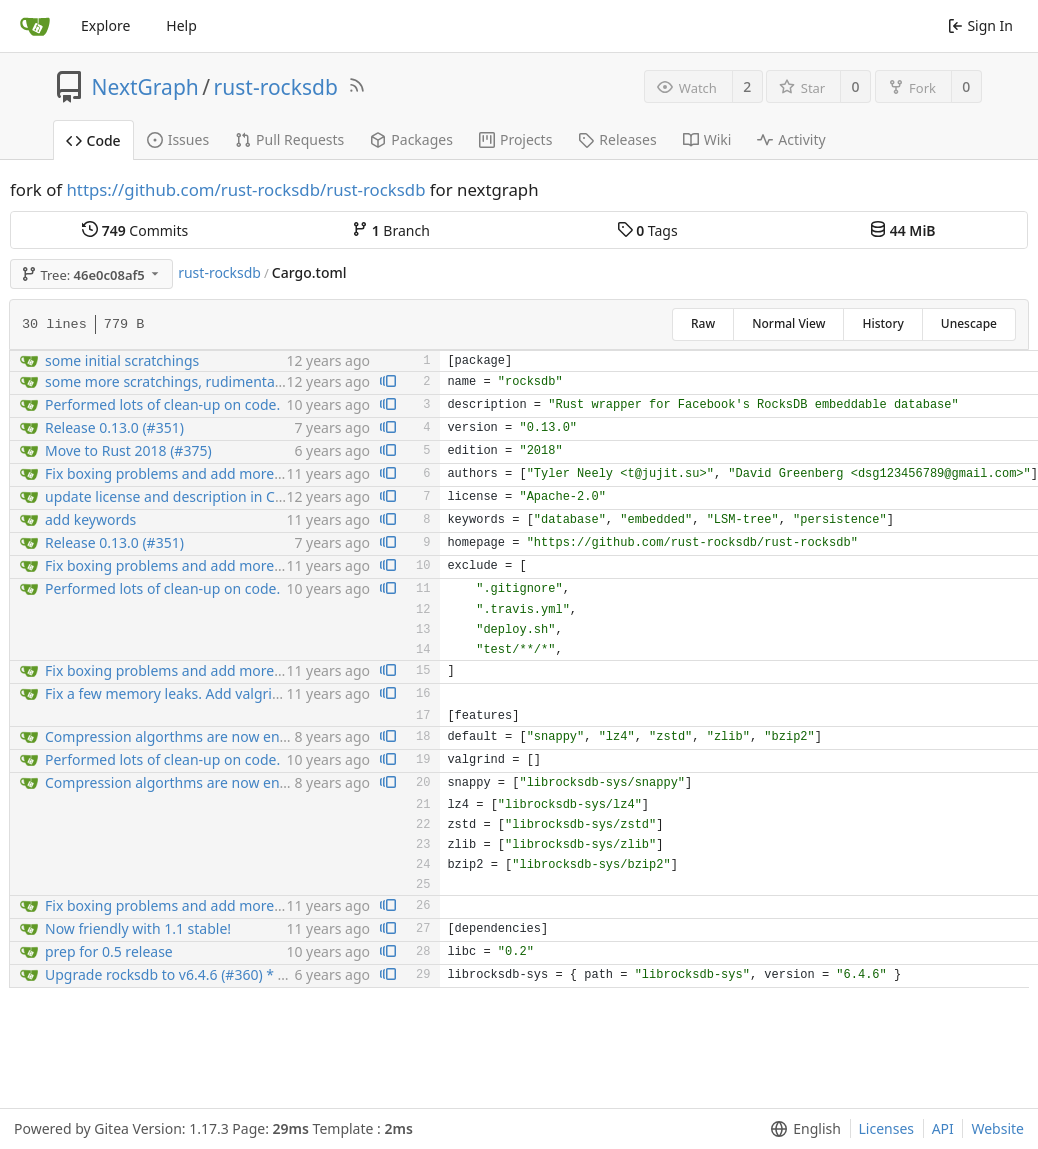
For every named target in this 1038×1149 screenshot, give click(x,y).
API (943, 1128)
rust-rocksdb (276, 87)
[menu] (801, 1129)
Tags (647, 230)
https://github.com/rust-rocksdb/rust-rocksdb (245, 189)
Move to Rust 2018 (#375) (128, 450)
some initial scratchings (122, 360)
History (882, 323)
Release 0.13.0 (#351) (114, 427)
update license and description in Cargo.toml (192, 496)
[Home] (35, 26)
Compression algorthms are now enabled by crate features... (243, 736)
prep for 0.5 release (109, 951)
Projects (515, 139)
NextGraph (145, 87)
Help (181, 25)
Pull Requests (289, 139)
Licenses (887, 1128)
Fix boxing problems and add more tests (177, 473)
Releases (617, 139)
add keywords (90, 519)
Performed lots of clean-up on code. (162, 404)
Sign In (980, 25)
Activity (791, 139)
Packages (411, 139)
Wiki (707, 139)
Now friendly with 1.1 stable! (138, 928)
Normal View (788, 323)
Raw (703, 323)
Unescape (969, 323)
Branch (391, 230)
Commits (135, 230)
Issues (178, 139)
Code (93, 140)
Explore (105, 25)
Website (997, 1128)
